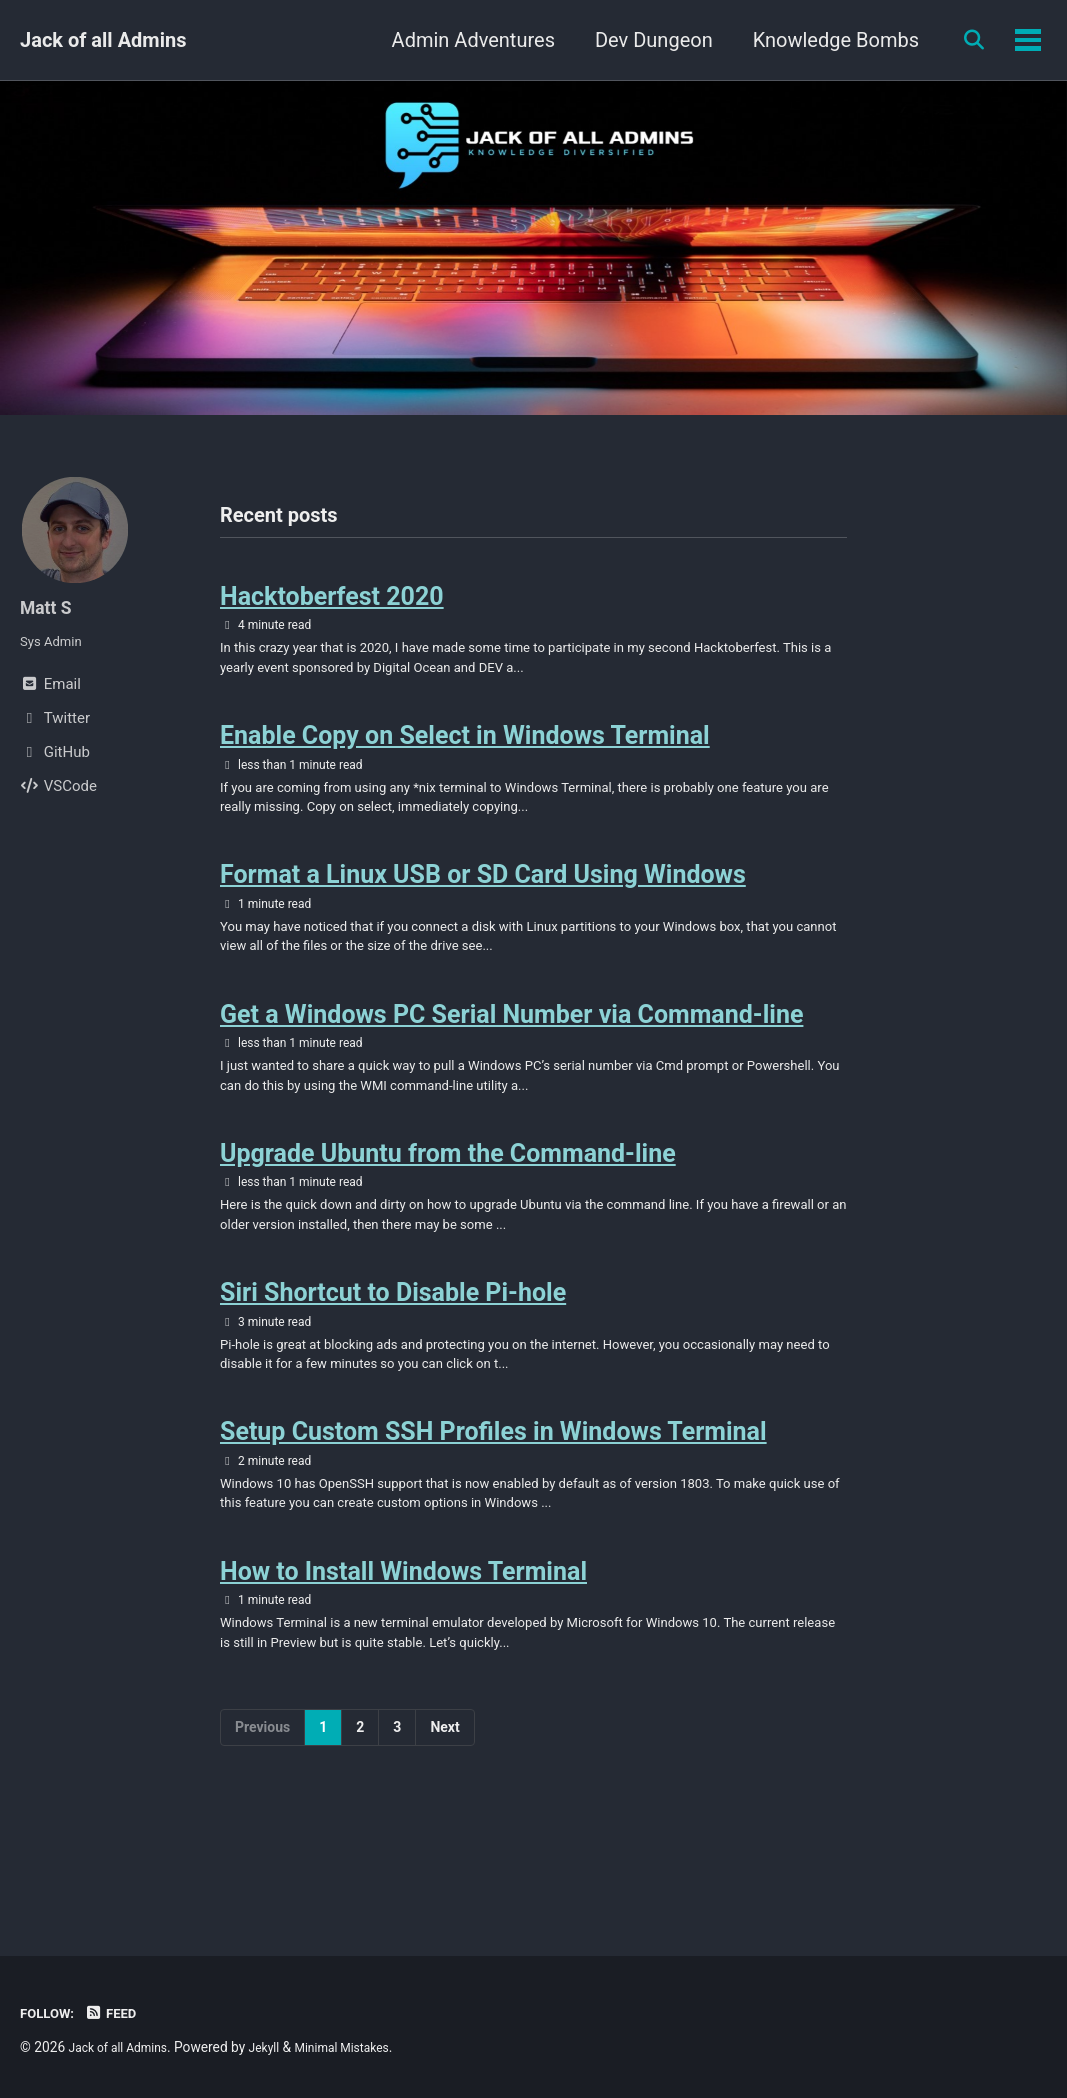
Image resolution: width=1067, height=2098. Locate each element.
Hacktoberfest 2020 (332, 602)
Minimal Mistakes (368, 2047)
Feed (120, 2013)
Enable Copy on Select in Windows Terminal (465, 755)
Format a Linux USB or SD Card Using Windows (483, 907)
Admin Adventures (462, 40)
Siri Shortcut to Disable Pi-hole (393, 1364)
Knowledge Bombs (825, 40)
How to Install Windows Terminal (403, 1668)
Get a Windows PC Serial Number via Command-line (511, 1059)
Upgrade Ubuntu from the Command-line (448, 1211)
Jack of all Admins (103, 40)
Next (444, 1834)
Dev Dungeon (643, 40)
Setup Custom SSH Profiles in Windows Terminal (493, 1516)
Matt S (49, 607)
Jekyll (280, 2047)
